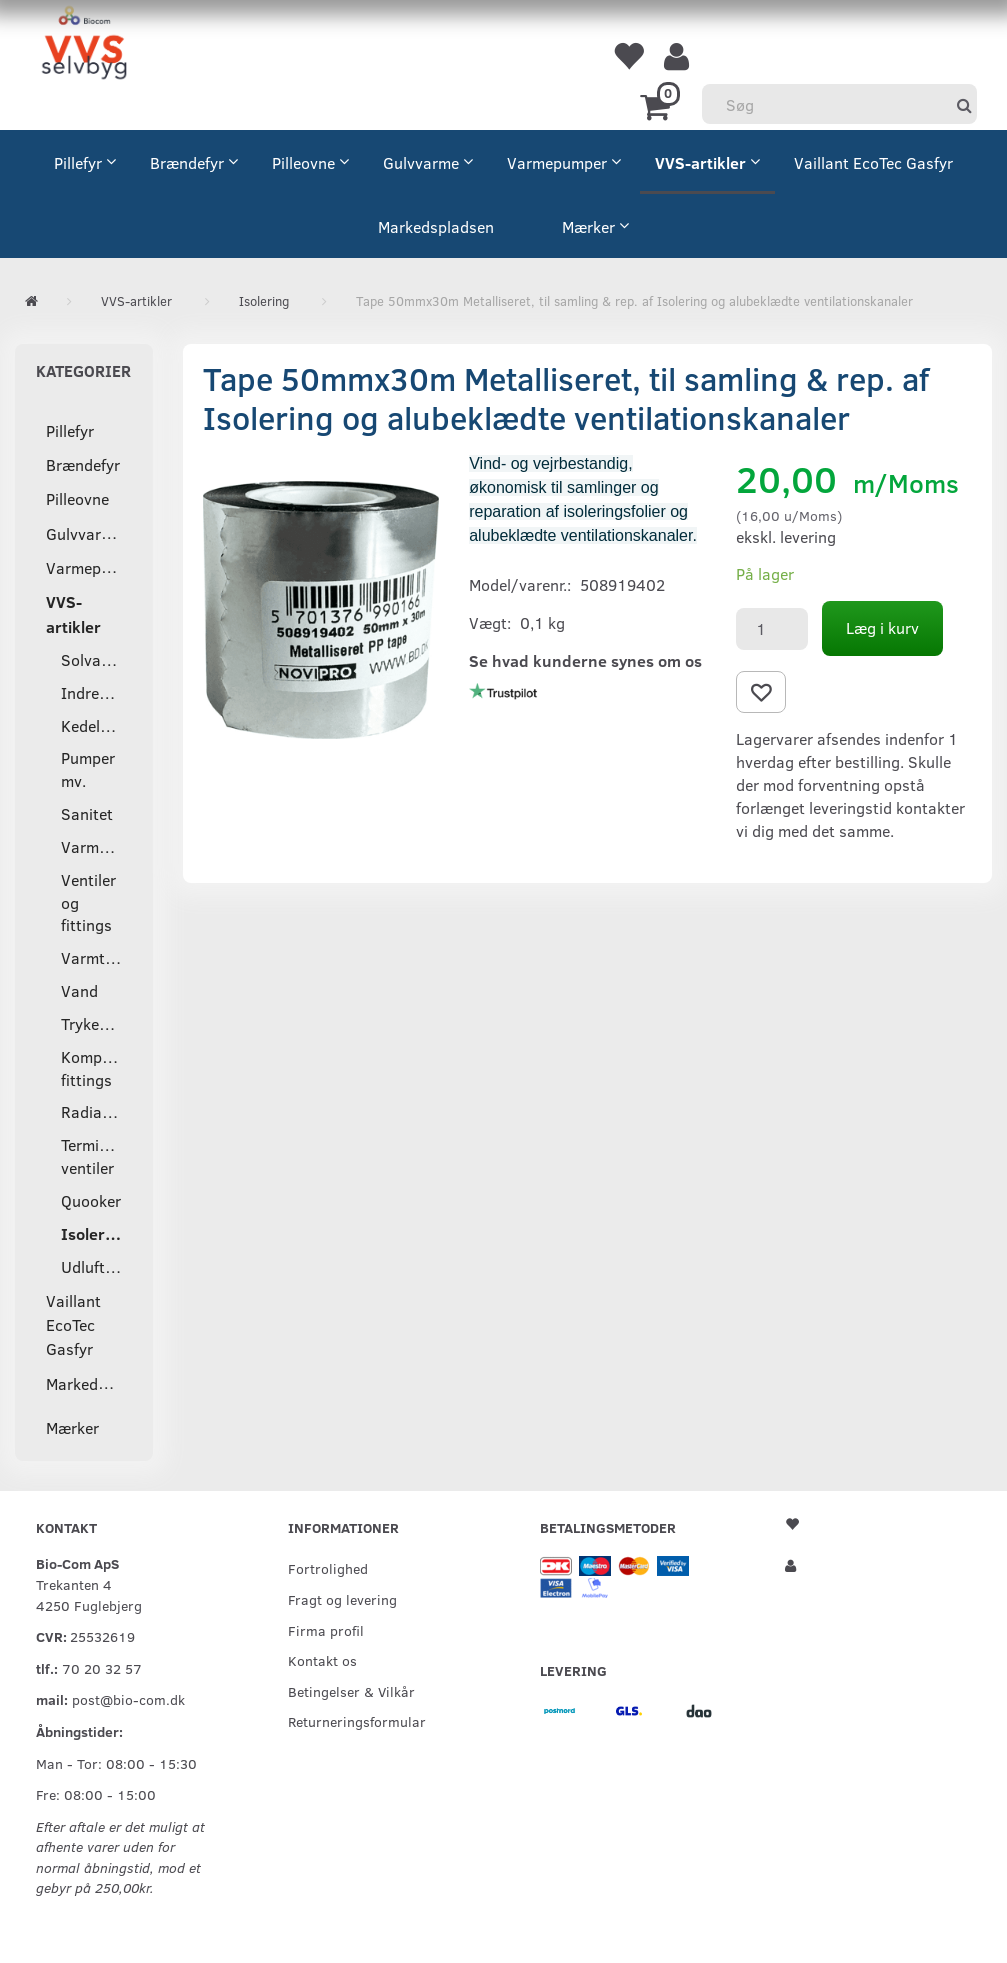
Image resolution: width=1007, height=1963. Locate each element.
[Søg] (964, 104)
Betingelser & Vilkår (351, 1691)
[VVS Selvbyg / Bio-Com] (84, 45)
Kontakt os (322, 1660)
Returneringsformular (357, 1721)
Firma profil (326, 1630)
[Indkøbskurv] (658, 105)
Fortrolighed (328, 1568)
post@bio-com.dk (128, 1699)
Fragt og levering (342, 1599)
